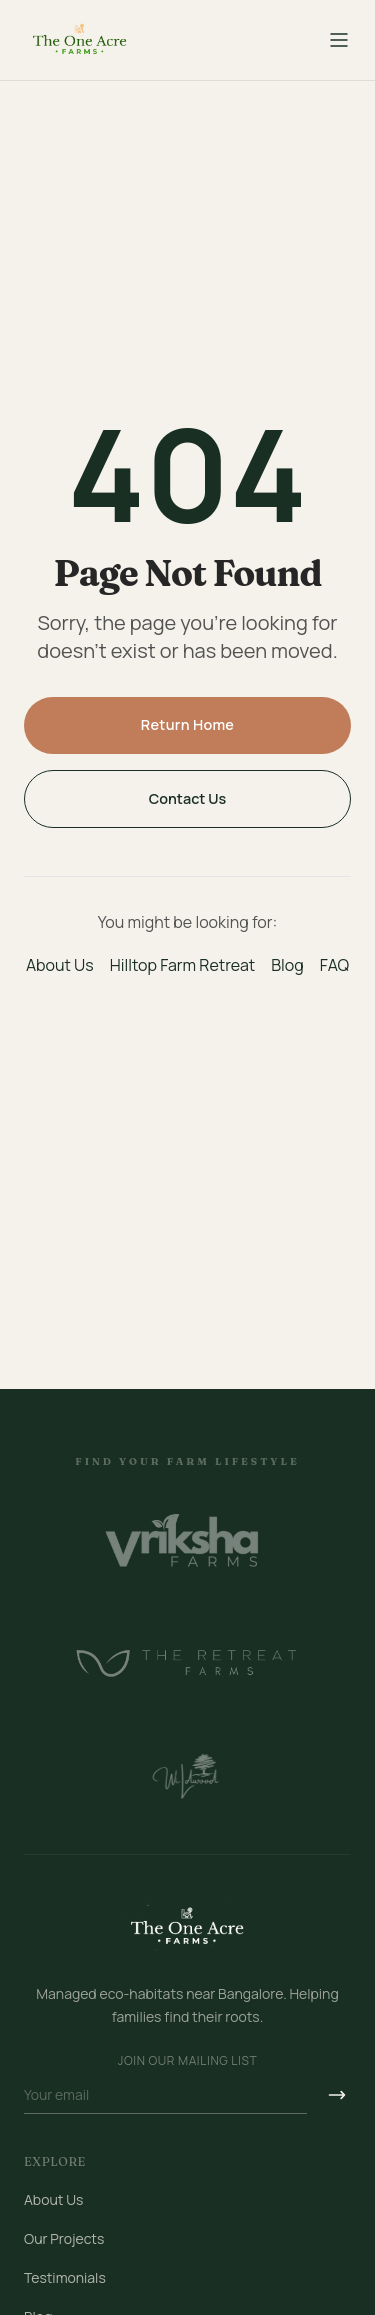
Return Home (188, 724)
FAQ (334, 965)
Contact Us (188, 798)
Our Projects (64, 2238)
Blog (287, 965)
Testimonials (65, 2277)
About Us (60, 965)
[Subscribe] (337, 2095)
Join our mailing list (187, 2061)
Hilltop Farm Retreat (183, 965)
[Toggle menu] (339, 40)
